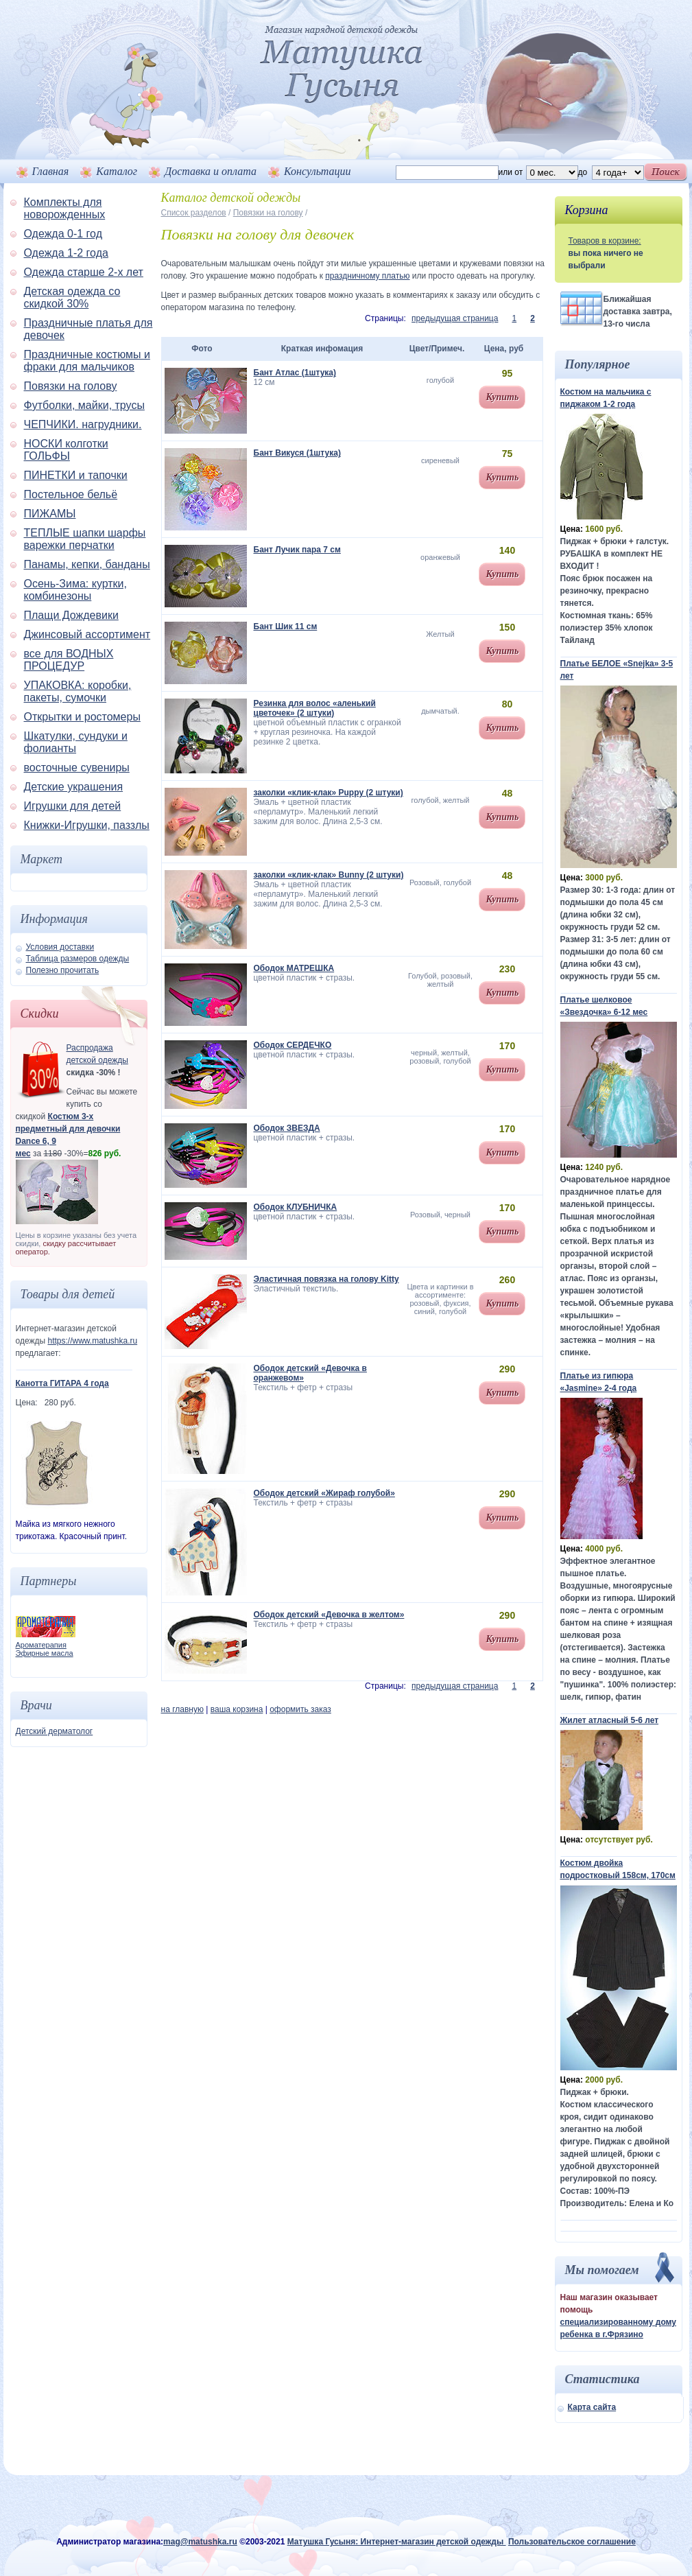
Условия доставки (60, 947)
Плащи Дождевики (71, 615)
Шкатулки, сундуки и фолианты (76, 742)
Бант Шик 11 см (286, 626)
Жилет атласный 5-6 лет (609, 1720)
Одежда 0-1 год (63, 233)
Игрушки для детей (72, 806)
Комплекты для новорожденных (65, 208)
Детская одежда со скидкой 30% (72, 297)
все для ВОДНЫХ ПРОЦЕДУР (69, 660)
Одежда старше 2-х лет (83, 272)
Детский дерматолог (54, 1731)
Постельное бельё (71, 494)
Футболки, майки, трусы (84, 405)
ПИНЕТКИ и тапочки (76, 475)
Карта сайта (592, 2407)
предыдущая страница (454, 318)
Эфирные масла (44, 1653)
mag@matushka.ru (200, 2541)
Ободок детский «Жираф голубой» (324, 1493)
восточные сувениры (77, 767)
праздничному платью (367, 276)
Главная (50, 171)
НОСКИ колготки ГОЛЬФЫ (66, 450)
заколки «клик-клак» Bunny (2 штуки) (329, 875)
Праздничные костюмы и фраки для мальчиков (87, 361)
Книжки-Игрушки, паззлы (87, 825)
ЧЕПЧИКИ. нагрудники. (83, 424)
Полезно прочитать (62, 970)
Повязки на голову (70, 386)
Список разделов (193, 213)
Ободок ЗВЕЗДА (287, 1128)
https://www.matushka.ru (92, 1341)
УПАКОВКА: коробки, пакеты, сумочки (78, 691)
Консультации (317, 171)
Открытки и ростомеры (82, 717)
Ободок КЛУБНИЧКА (295, 1207)
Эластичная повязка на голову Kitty (326, 1279)
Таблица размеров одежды (78, 958)
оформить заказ (300, 1709)
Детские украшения (73, 787)
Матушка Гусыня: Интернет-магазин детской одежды (396, 2541)
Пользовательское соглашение (572, 2541)
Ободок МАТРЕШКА (294, 968)
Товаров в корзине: (605, 241)
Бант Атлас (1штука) (295, 372)
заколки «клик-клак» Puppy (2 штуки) (328, 792)
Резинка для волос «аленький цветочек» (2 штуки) (315, 708)
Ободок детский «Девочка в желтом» (329, 1614)
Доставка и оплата (210, 171)
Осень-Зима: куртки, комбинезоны (76, 590)
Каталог (116, 171)
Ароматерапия (41, 1645)
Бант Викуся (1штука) (297, 453)
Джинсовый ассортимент (87, 634)
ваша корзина (237, 1709)
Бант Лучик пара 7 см (297, 549)
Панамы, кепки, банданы (87, 564)
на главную (182, 1709)
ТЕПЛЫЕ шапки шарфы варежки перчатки (85, 539)
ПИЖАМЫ (50, 513)
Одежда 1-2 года (66, 253)
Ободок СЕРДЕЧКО (293, 1045)
